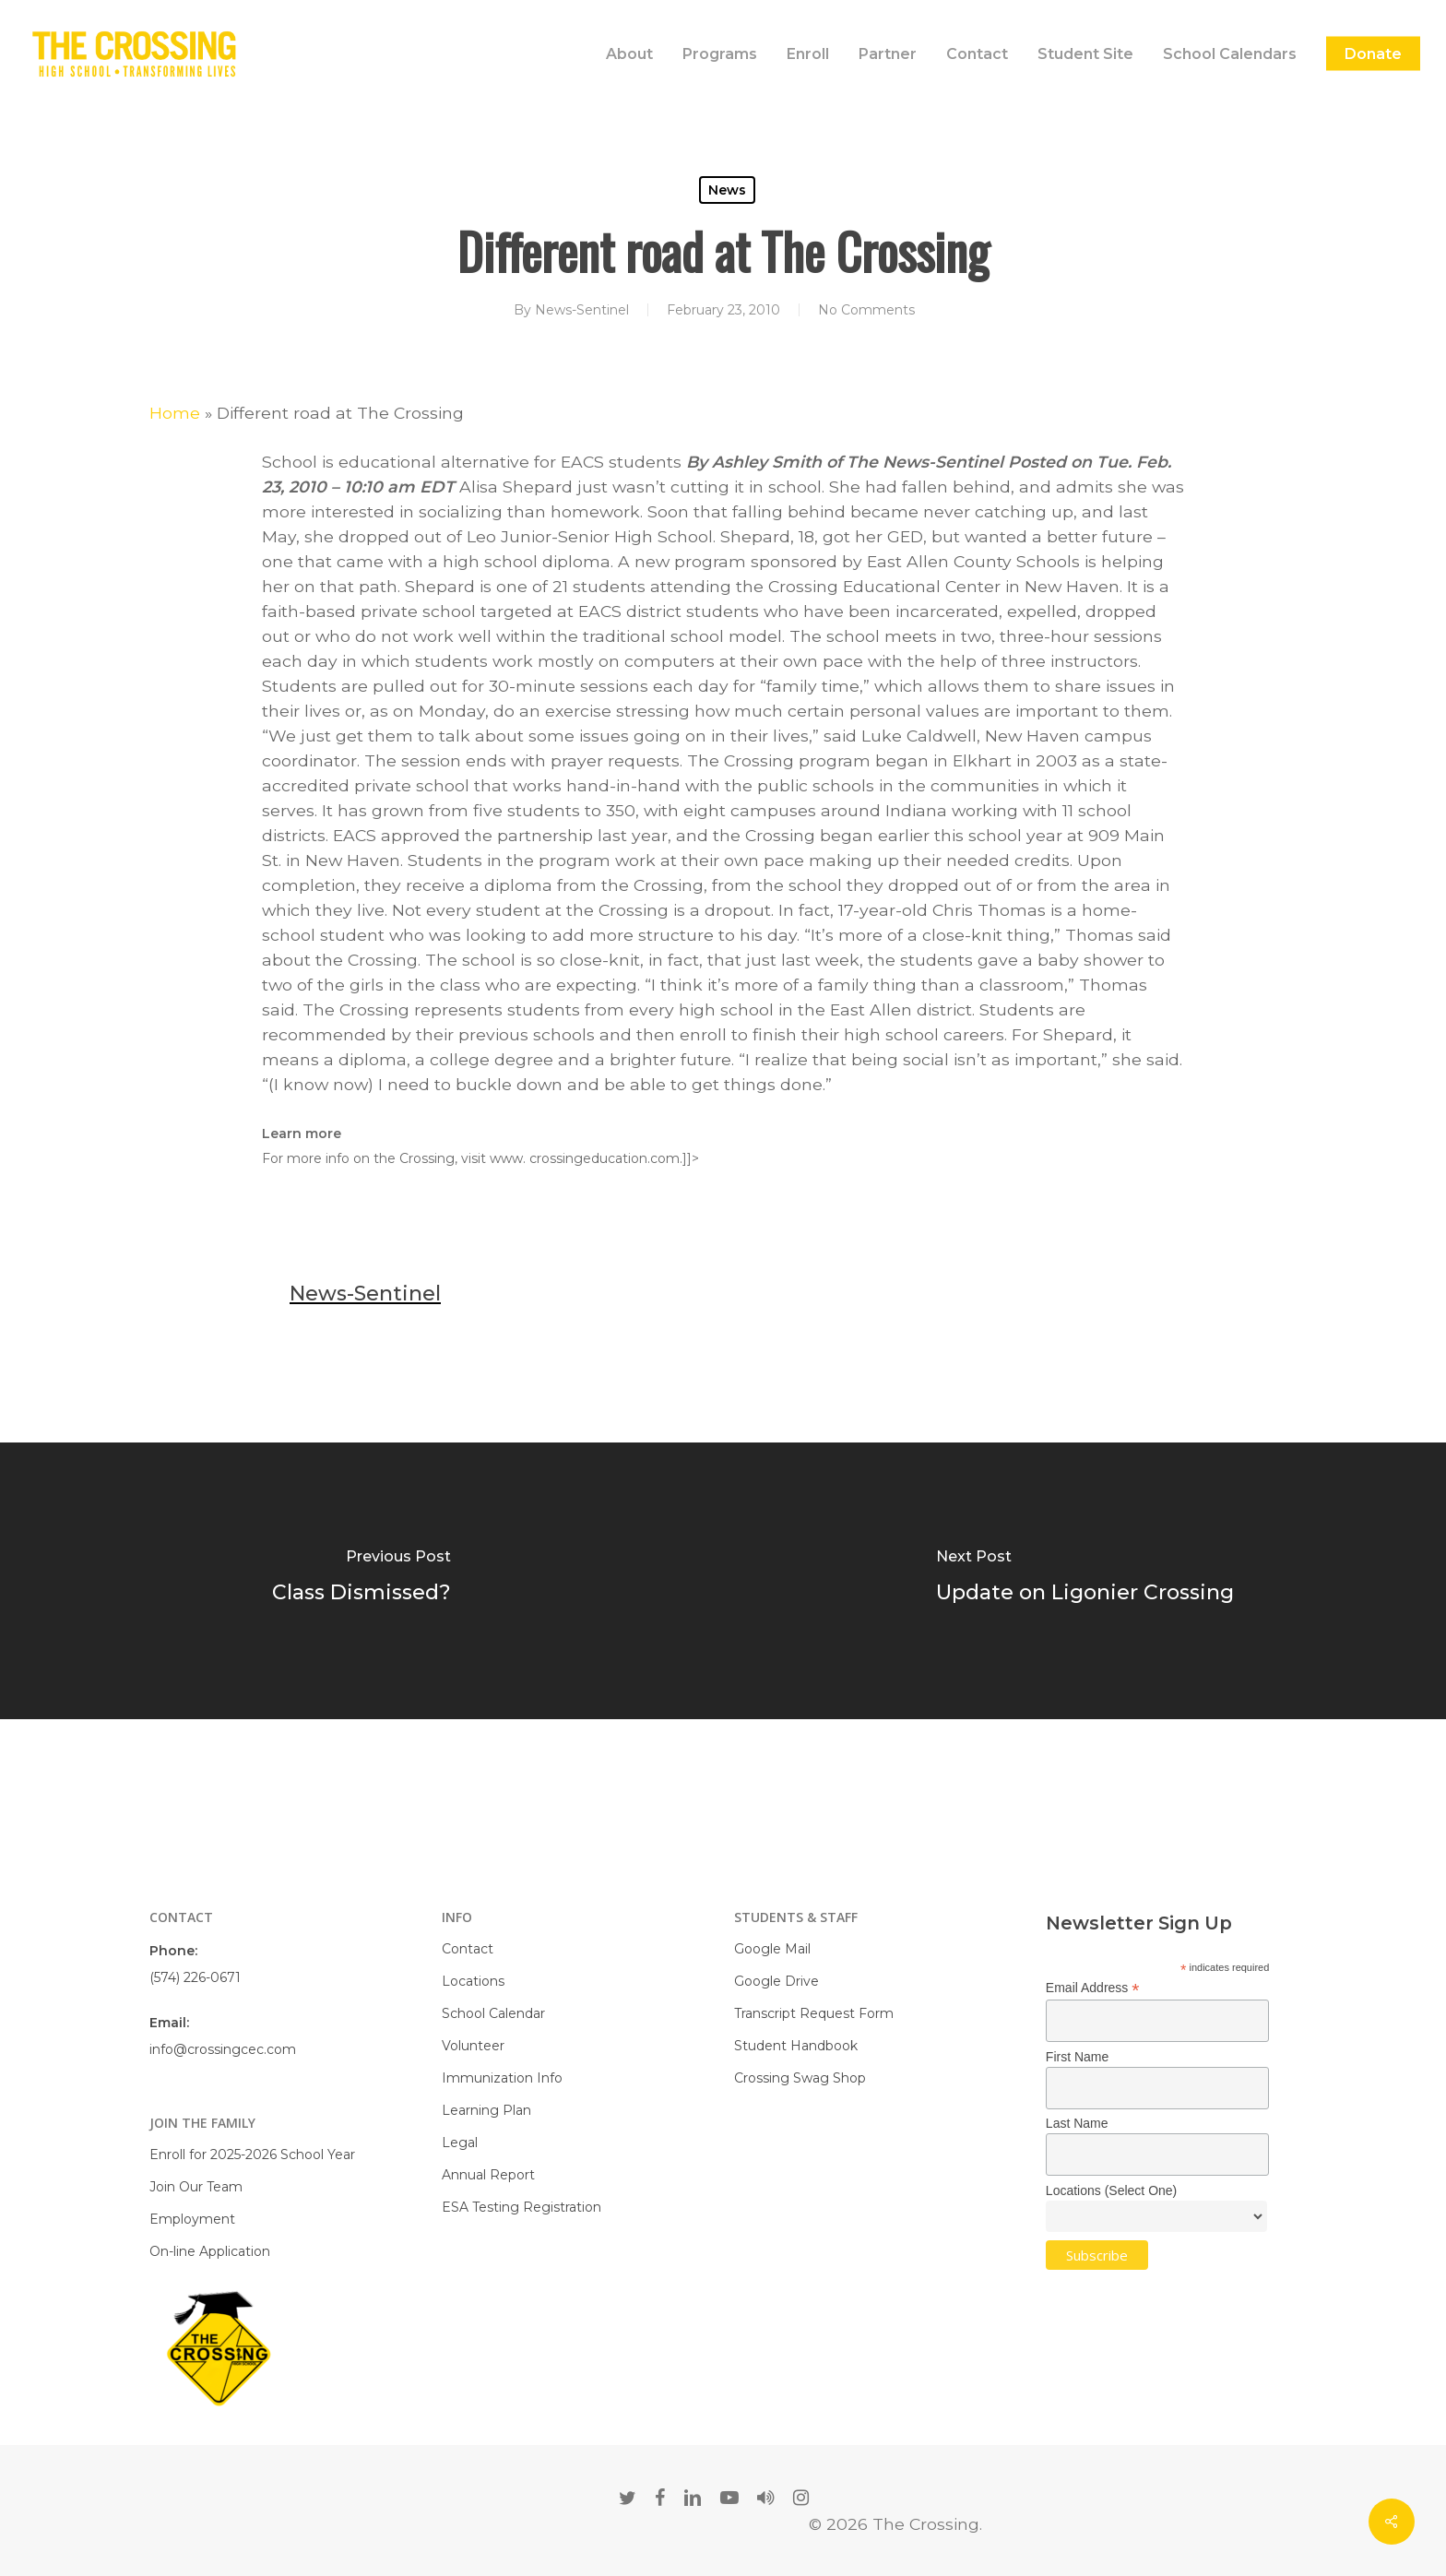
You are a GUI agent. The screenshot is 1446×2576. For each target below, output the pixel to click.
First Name (1077, 2056)
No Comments (866, 310)
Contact (467, 1949)
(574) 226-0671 (195, 1977)
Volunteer (473, 2045)
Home (174, 412)
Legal (460, 2142)
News (727, 190)
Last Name (1077, 2123)
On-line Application (209, 2251)
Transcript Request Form (814, 2013)
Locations (473, 1981)
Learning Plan (486, 2110)
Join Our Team (196, 2186)
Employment (192, 2219)
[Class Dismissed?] (361, 1580)
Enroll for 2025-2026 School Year (252, 2154)
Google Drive (776, 1981)
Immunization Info (502, 2078)
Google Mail (772, 1949)
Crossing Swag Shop (800, 2078)
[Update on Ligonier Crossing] (1084, 1580)
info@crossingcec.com (222, 2049)
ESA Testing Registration (521, 2207)
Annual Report (488, 2174)
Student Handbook (796, 2045)
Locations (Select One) (1111, 2190)
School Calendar (493, 2013)
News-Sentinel (582, 310)
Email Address (1093, 1988)
